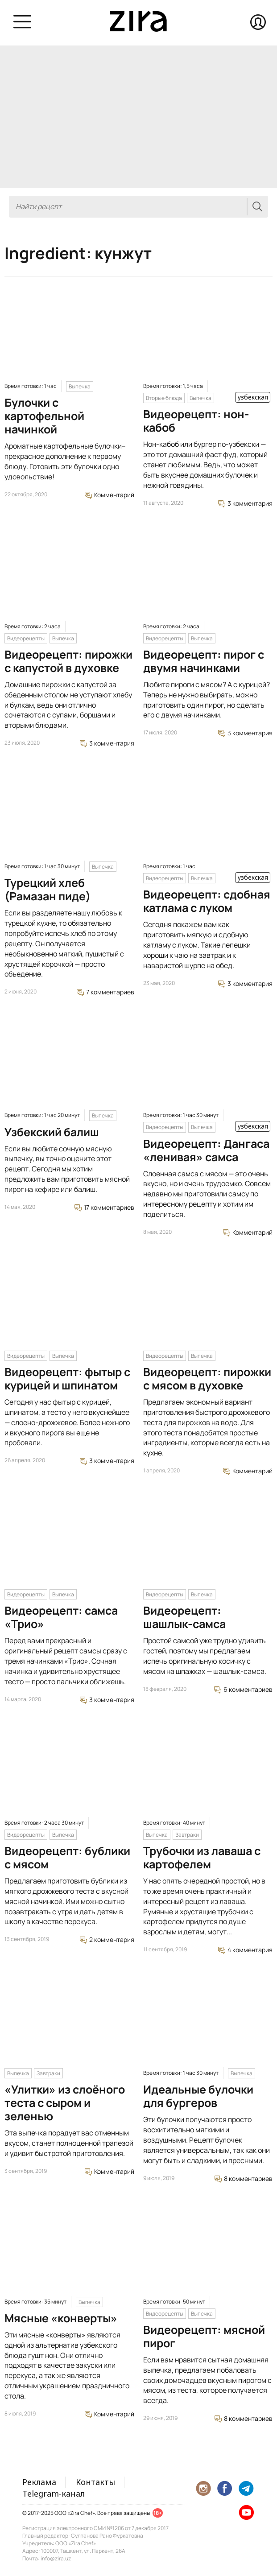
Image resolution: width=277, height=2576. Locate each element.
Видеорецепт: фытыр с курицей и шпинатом (67, 1378)
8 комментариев (244, 2178)
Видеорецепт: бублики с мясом (67, 1857)
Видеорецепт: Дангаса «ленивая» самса (206, 1150)
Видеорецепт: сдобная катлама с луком (206, 900)
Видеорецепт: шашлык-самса (184, 1617)
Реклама (39, 2482)
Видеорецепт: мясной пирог (204, 2336)
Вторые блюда (164, 398)
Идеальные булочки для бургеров (198, 2095)
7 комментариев (105, 992)
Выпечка (80, 386)
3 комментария (245, 503)
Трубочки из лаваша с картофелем (201, 1857)
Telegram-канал (53, 2493)
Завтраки (187, 1834)
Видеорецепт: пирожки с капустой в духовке (68, 661)
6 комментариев (243, 1689)
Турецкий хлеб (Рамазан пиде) (47, 889)
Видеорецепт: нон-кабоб (196, 420)
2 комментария (107, 1939)
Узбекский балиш (51, 1132)
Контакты (95, 2482)
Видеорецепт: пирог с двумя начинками (203, 661)
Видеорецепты (26, 638)
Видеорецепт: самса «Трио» (61, 1617)
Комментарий (109, 494)
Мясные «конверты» (60, 2318)
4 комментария (245, 1949)
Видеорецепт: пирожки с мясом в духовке (207, 1378)
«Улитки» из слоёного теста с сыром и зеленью (64, 2102)
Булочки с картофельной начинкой (44, 416)
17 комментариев (104, 1207)
